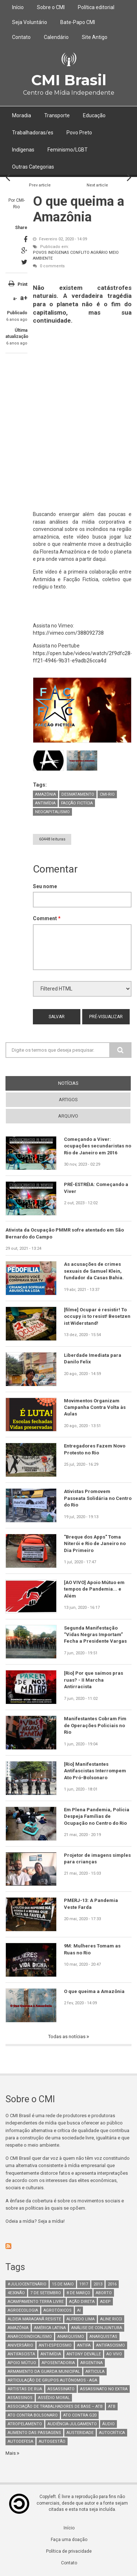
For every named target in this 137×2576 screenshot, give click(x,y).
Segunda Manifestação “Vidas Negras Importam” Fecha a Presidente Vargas (95, 1634)
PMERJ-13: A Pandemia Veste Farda (91, 1904)
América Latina (50, 2327)
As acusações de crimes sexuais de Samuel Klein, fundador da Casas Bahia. (94, 1270)
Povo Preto (79, 132)
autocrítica (112, 2432)
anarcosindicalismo (30, 2336)
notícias (68, 1083)
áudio (108, 2424)
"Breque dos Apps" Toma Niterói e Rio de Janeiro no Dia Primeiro (95, 1543)
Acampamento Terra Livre (36, 2301)
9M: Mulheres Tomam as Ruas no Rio (92, 1949)
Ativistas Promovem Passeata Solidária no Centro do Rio (98, 1498)
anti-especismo (55, 2345)
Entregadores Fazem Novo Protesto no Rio (94, 1449)
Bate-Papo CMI (77, 22)
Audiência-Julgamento (72, 2424)
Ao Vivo (114, 2354)
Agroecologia (23, 2310)
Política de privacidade (69, 2551)
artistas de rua (25, 2389)
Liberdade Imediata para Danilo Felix (92, 1358)
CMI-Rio (107, 794)
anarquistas (103, 2336)
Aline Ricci (111, 2319)
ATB (111, 2406)
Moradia (21, 115)
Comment (47, 918)
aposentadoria (58, 2362)
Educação (94, 115)
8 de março (78, 2293)
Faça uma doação (69, 2539)
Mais (11, 2453)
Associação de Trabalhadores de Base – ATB (55, 2406)
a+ (23, 298)
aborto (104, 2293)
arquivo (68, 1116)
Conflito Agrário (89, 252)
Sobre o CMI (51, 7)
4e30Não (16, 2293)
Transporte (57, 115)
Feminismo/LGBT (67, 150)
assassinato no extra (104, 2389)
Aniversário (20, 2345)
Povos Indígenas (51, 252)
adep (105, 2301)
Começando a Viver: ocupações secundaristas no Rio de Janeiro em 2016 (97, 1146)
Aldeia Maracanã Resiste (34, 2319)
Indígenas (23, 150)
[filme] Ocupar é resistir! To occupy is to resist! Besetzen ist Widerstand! (97, 1316)
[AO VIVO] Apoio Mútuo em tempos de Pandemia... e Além (94, 1589)
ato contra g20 (79, 2415)
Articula (94, 2371)
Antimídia (45, 803)
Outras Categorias (33, 167)
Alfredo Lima (80, 2319)
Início (18, 7)
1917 (83, 2284)
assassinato (61, 2389)
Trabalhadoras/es (32, 132)
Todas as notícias (67, 2036)
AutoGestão (52, 2441)
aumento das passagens (34, 2432)
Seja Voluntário (29, 22)
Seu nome (45, 886)
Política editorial (96, 7)
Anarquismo (70, 2336)
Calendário (56, 37)
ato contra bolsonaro (33, 2415)
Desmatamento (77, 794)
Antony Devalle (83, 2354)
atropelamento (25, 2424)
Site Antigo (94, 37)
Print (22, 284)
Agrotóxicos (57, 2310)
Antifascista (21, 2354)
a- (15, 298)
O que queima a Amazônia (94, 1991)
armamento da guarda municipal (44, 2371)
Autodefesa (20, 2441)
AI (79, 2310)
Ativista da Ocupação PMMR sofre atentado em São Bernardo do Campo (64, 1233)
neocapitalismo (52, 812)
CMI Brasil (68, 80)
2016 (112, 2284)
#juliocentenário (27, 2284)
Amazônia (45, 794)
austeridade (80, 2432)
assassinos (20, 2397)
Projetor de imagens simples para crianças (97, 1858)
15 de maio (63, 2284)
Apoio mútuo (22, 2362)
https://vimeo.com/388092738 (68, 633)
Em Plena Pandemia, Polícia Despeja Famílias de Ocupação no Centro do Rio (96, 1816)
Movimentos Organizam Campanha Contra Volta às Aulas (95, 1407)
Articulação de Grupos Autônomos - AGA (52, 2380)
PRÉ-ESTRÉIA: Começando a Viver (96, 1188)
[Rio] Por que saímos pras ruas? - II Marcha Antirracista (93, 1679)
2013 (98, 2284)
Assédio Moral (54, 2397)
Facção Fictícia (77, 803)
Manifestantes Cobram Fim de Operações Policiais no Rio (95, 1725)
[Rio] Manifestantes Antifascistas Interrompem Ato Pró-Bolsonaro (95, 1770)
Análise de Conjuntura (96, 2327)
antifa (84, 2345)
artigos (68, 1099)
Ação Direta (82, 2301)
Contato (21, 37)
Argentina (91, 2362)
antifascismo (110, 2345)
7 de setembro (45, 2293)
